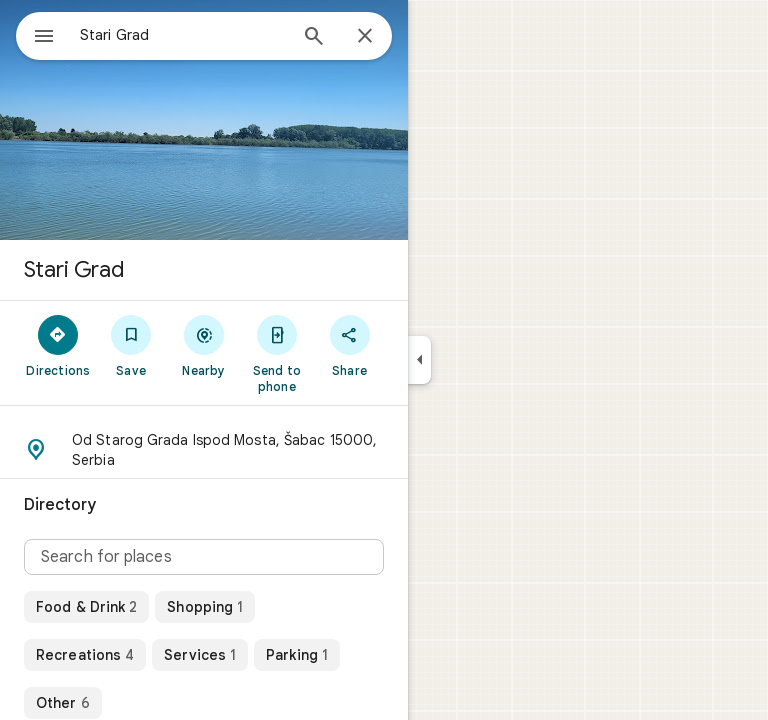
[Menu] (44, 38)
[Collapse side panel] (419, 360)
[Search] (314, 38)
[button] (204, 450)
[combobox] (183, 35)
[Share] (349, 345)
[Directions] (58, 345)
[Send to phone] (276, 353)
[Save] (131, 345)
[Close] (365, 37)
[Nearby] (204, 345)
